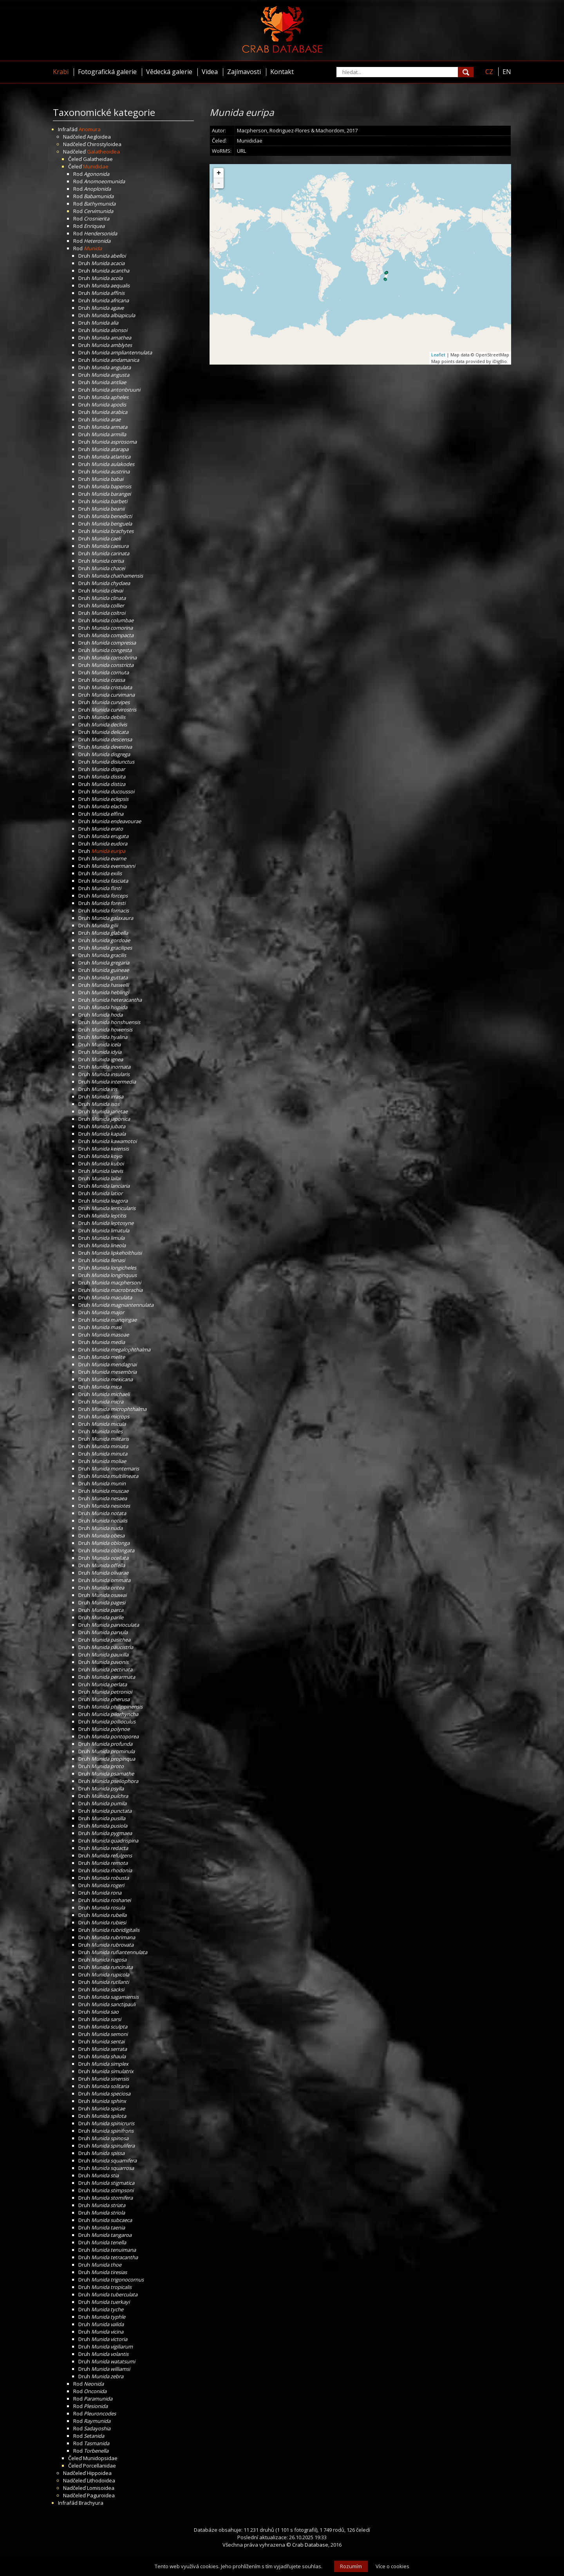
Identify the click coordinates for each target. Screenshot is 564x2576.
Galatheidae (98, 159)
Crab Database (310, 2544)
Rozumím (351, 2566)
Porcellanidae (99, 2465)
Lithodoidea (101, 2480)
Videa (210, 71)
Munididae (95, 166)
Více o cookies (392, 2566)
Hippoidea (99, 2473)
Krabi (61, 71)
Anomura (90, 129)
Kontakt (282, 71)
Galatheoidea (103, 151)
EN (507, 71)
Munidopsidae (100, 2458)
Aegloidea (99, 136)
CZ (489, 71)
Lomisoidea (100, 2487)
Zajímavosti (244, 71)
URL (241, 150)
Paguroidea (101, 2495)
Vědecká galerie (169, 71)
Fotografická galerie (107, 71)
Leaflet (438, 355)
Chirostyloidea (104, 144)
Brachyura (91, 2502)
